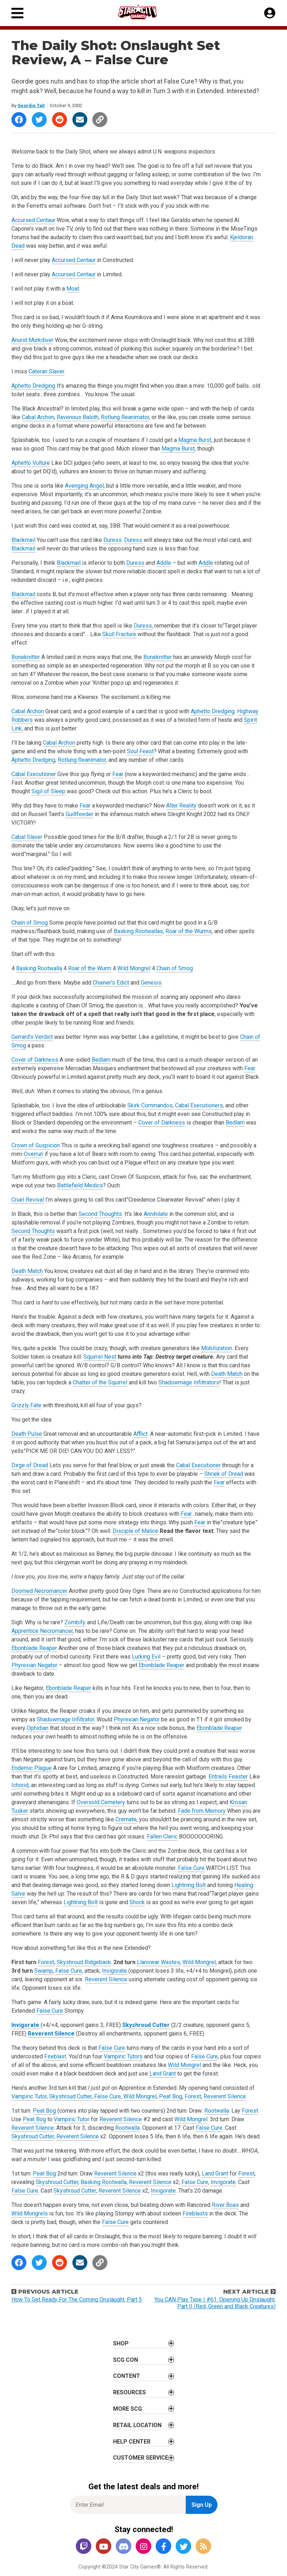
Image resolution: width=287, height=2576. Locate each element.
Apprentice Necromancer (42, 1630)
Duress (112, 540)
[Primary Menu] (17, 13)
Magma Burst (194, 440)
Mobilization (216, 1348)
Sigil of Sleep (48, 791)
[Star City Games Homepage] (144, 12)
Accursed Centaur (33, 220)
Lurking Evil (146, 1656)
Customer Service (140, 2457)
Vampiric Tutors (123, 2056)
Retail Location (137, 2425)
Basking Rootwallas (138, 931)
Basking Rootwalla (39, 968)
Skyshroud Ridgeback (84, 1962)
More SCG (127, 2408)
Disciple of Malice (135, 1531)
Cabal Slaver (26, 837)
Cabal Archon (38, 417)
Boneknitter (25, 657)
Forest (46, 1962)
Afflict (140, 1433)
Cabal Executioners (199, 1105)
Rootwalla (216, 2110)
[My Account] (269, 13)
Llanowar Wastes (158, 1962)
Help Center (131, 2441)
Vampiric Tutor (29, 2096)
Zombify (75, 1622)
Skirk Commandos (150, 1105)
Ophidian (37, 1728)
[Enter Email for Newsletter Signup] (128, 2505)
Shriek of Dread (223, 1473)
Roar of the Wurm (89, 968)
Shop (121, 2343)
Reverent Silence (106, 1979)
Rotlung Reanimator (125, 417)
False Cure (191, 1868)
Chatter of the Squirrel (100, 1382)
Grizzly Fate (26, 1405)
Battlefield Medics (80, 1185)
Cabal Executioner (33, 774)
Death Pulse (26, 1433)
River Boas (225, 2205)
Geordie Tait (31, 105)
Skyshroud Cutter (146, 2025)
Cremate (126, 1819)
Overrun (33, 1154)
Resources (129, 2392)
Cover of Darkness (34, 1059)
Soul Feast (140, 751)
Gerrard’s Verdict (32, 1036)
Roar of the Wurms (188, 931)
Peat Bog (170, 2096)
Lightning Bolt (188, 1885)
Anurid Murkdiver (32, 340)
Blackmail (23, 540)
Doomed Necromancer (39, 1591)
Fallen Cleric (162, 1836)
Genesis (151, 982)
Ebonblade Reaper (34, 1648)
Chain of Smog (29, 922)
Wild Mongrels (29, 2213)
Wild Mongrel (133, 968)
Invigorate (114, 1970)
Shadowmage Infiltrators (188, 1382)
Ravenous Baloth (77, 417)
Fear (117, 774)
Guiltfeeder (79, 814)
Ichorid (20, 1785)
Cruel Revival (27, 1199)
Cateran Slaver (46, 371)
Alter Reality (181, 805)
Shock (137, 1902)
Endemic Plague (31, 1768)
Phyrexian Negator (34, 1665)
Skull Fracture (119, 634)
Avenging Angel (84, 485)
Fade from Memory (202, 1810)
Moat (72, 288)
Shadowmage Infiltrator (65, 1719)
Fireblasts (195, 2213)
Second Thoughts (100, 1214)
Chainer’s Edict (111, 982)
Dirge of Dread (29, 1465)
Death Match (27, 1271)
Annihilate (156, 1214)
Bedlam (101, 1059)
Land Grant (162, 2073)
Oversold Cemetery (101, 1802)
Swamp (43, 1970)
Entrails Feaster (228, 1776)
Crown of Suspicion (35, 1145)
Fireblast (55, 2056)
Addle (164, 562)
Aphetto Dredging (33, 385)
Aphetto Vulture (30, 462)
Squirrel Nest (99, 1356)
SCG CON (125, 2359)
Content (126, 2376)
